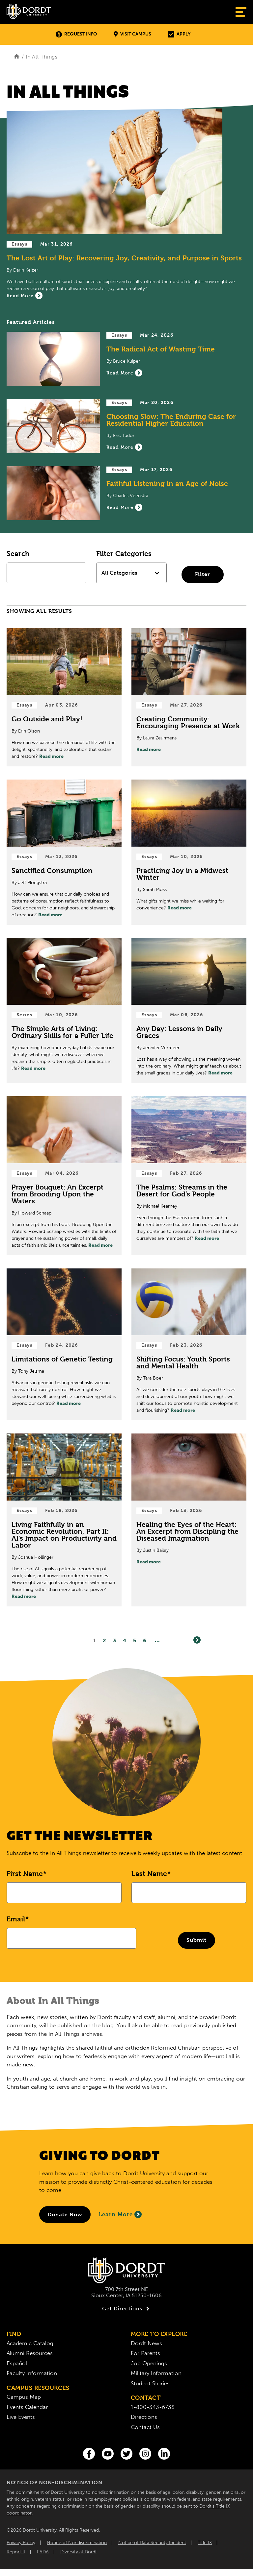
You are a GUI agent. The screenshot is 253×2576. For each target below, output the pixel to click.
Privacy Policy (21, 2542)
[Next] (197, 1640)
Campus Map (24, 2397)
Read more (51, 756)
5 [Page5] (134, 1641)
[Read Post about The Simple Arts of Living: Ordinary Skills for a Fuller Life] (64, 1010)
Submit (196, 1940)
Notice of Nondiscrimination (77, 2542)
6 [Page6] (145, 1641)
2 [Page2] (104, 1641)
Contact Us (145, 2427)
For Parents (145, 2353)
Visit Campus (132, 34)
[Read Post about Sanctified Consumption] (64, 852)
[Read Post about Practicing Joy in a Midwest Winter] (188, 852)
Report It (16, 2552)
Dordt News (146, 2343)
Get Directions (126, 2308)
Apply (179, 34)
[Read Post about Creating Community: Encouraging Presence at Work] (188, 697)
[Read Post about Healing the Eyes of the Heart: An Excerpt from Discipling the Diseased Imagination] (188, 1519)
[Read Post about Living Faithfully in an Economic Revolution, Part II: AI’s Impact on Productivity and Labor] (64, 1519)
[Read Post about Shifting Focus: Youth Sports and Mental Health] (188, 1344)
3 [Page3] (114, 1641)
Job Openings (149, 2363)
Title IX (205, 2542)
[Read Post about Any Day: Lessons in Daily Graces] (188, 1010)
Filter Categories (124, 554)
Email (16, 1919)
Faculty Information (32, 2373)
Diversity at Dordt (78, 2552)
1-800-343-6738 (153, 2407)
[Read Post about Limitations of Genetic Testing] (64, 1344)
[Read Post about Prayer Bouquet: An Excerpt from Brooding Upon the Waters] (64, 1175)
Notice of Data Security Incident (152, 2542)
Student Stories (150, 2383)
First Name (25, 1874)
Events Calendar (27, 2407)
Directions (144, 2417)
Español (17, 2363)
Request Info (76, 34)
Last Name (149, 1874)
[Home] (16, 57)
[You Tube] (108, 2454)
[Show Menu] (241, 12)
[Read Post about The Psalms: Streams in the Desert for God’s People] (188, 1175)
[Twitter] (126, 2454)
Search (18, 554)
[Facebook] (89, 2454)
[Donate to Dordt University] (65, 2214)
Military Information (156, 2373)
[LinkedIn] (164, 2454)
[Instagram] (145, 2454)
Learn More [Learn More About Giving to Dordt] (120, 2214)
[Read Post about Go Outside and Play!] (64, 697)
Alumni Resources (30, 2353)
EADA (43, 2552)
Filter (202, 574)
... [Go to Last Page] (157, 1641)
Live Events (21, 2417)
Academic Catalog (30, 2343)
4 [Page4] (124, 1641)
